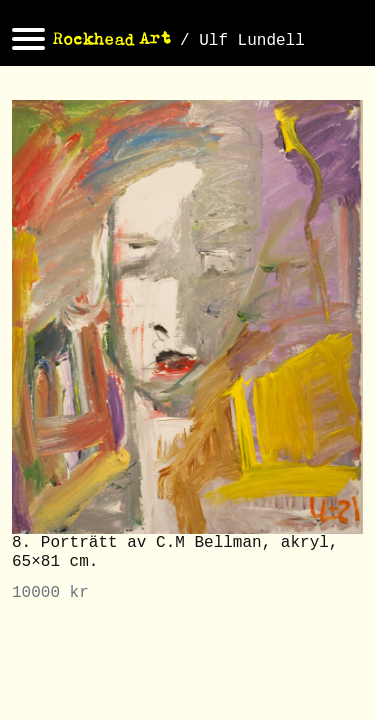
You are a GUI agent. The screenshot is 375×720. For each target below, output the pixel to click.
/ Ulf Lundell (242, 41)
